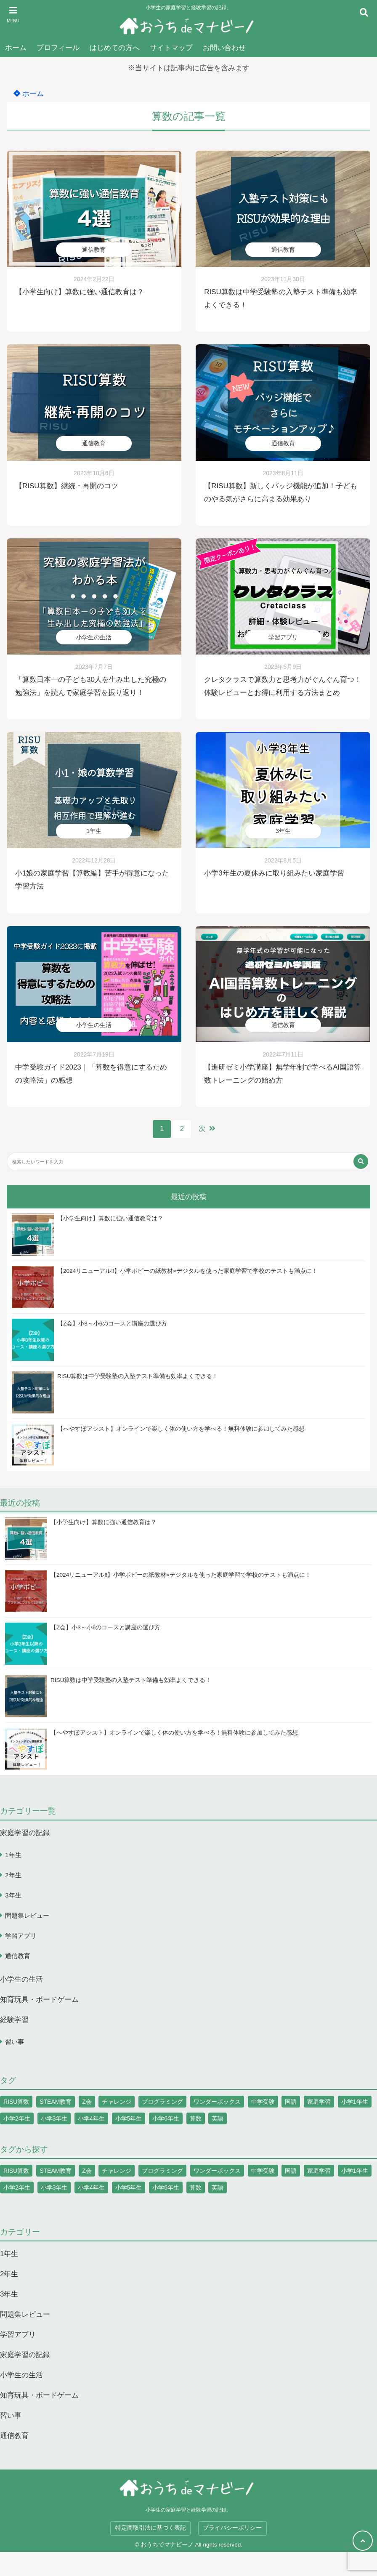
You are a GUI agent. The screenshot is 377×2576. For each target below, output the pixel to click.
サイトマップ (171, 48)
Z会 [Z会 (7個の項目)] (87, 2102)
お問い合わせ (224, 48)
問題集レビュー (27, 1915)
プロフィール (58, 48)
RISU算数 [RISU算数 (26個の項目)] (16, 2102)
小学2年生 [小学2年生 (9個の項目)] (16, 2119)
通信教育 (94, 249)
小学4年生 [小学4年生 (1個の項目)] (91, 2119)
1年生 (93, 831)
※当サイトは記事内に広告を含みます (189, 68)
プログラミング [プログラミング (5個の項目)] (162, 2102)
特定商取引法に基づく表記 (150, 2528)
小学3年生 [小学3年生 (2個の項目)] (54, 2119)
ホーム (16, 48)
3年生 (283, 831)
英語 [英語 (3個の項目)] (217, 2119)
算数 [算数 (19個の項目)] (196, 2119)
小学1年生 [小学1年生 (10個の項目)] (354, 2102)
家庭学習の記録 (25, 1833)
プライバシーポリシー (232, 2528)
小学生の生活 (94, 637)
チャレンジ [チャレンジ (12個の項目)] (116, 2102)
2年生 (13, 1875)
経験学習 (14, 2020)
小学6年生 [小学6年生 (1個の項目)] (165, 2119)
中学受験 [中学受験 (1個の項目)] (263, 2102)
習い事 (14, 2042)
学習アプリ (283, 637)
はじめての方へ (115, 48)
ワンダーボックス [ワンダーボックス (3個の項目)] (217, 2102)
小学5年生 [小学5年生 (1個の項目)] (128, 2119)
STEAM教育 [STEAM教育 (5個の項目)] (56, 2102)
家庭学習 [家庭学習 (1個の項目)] (319, 2102)
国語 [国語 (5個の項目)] (291, 2102)
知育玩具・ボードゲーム (39, 2000)
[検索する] (360, 1162)
